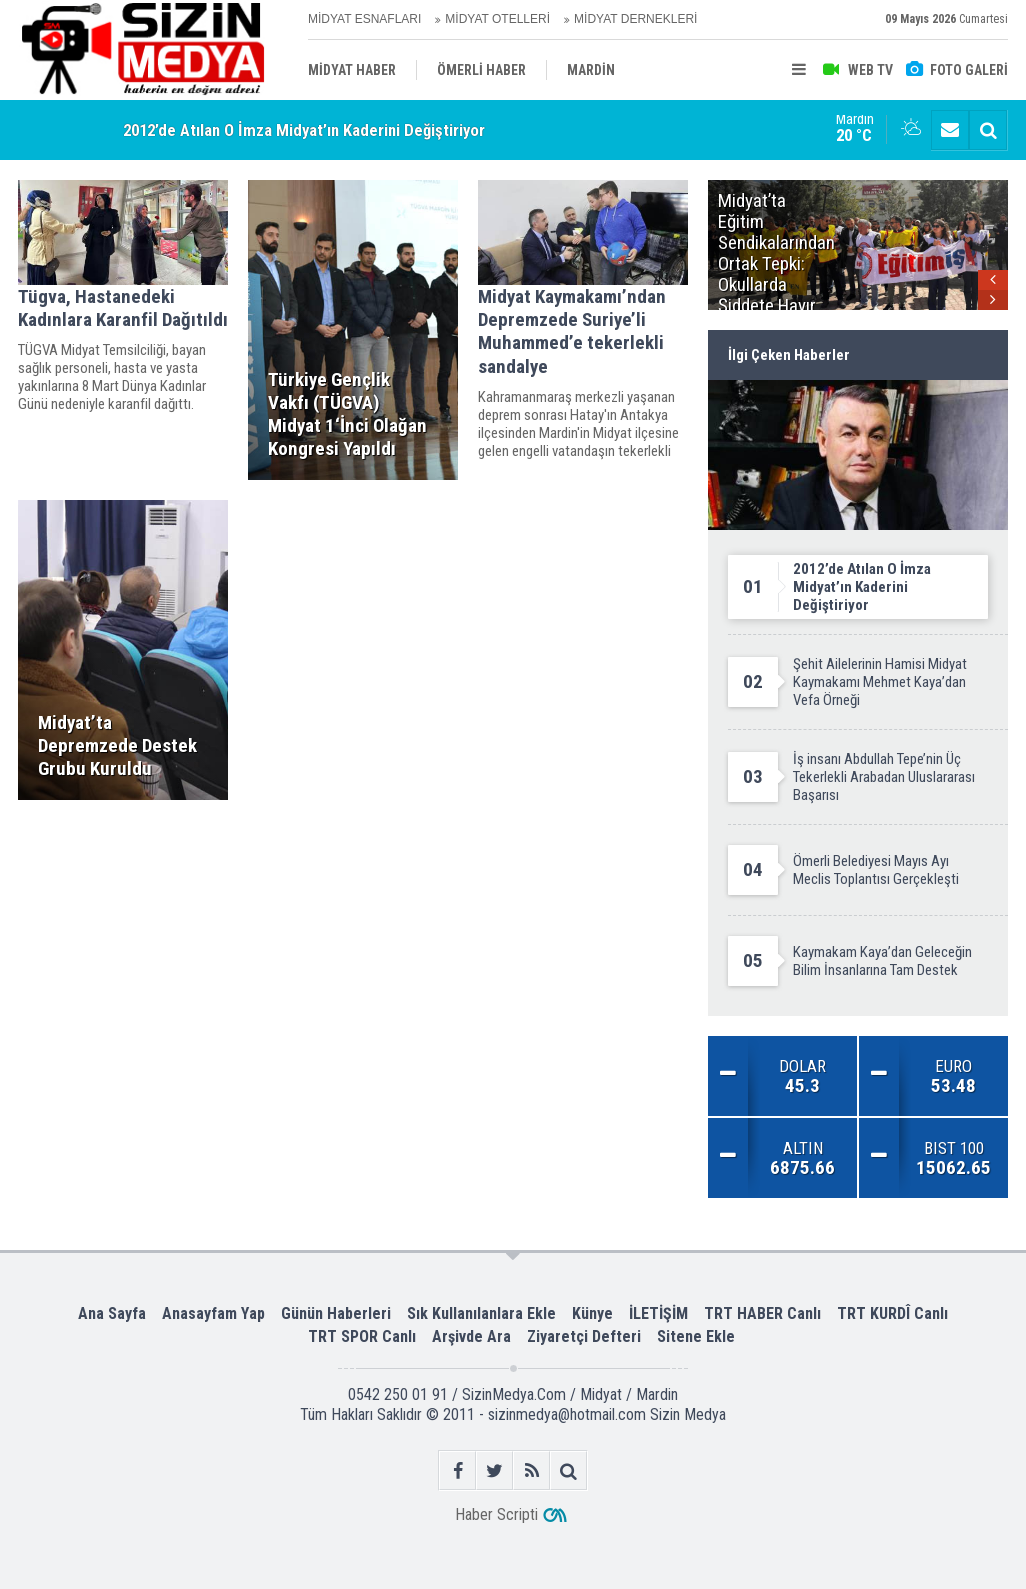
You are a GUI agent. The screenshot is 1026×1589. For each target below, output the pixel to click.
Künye (592, 1313)
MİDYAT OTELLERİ (497, 19)
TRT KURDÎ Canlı (892, 1313)
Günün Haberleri (336, 1313)
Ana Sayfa (112, 1313)
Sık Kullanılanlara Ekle (481, 1313)
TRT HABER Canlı (762, 1313)
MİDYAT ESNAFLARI (364, 19)
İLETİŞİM (658, 1313)
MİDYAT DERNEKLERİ (635, 19)
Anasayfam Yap (213, 1313)
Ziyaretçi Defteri (584, 1336)
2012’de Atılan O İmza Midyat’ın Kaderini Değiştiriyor (304, 130)
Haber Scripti (496, 1514)
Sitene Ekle (696, 1336)
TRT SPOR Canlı (362, 1336)
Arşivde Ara (471, 1336)
